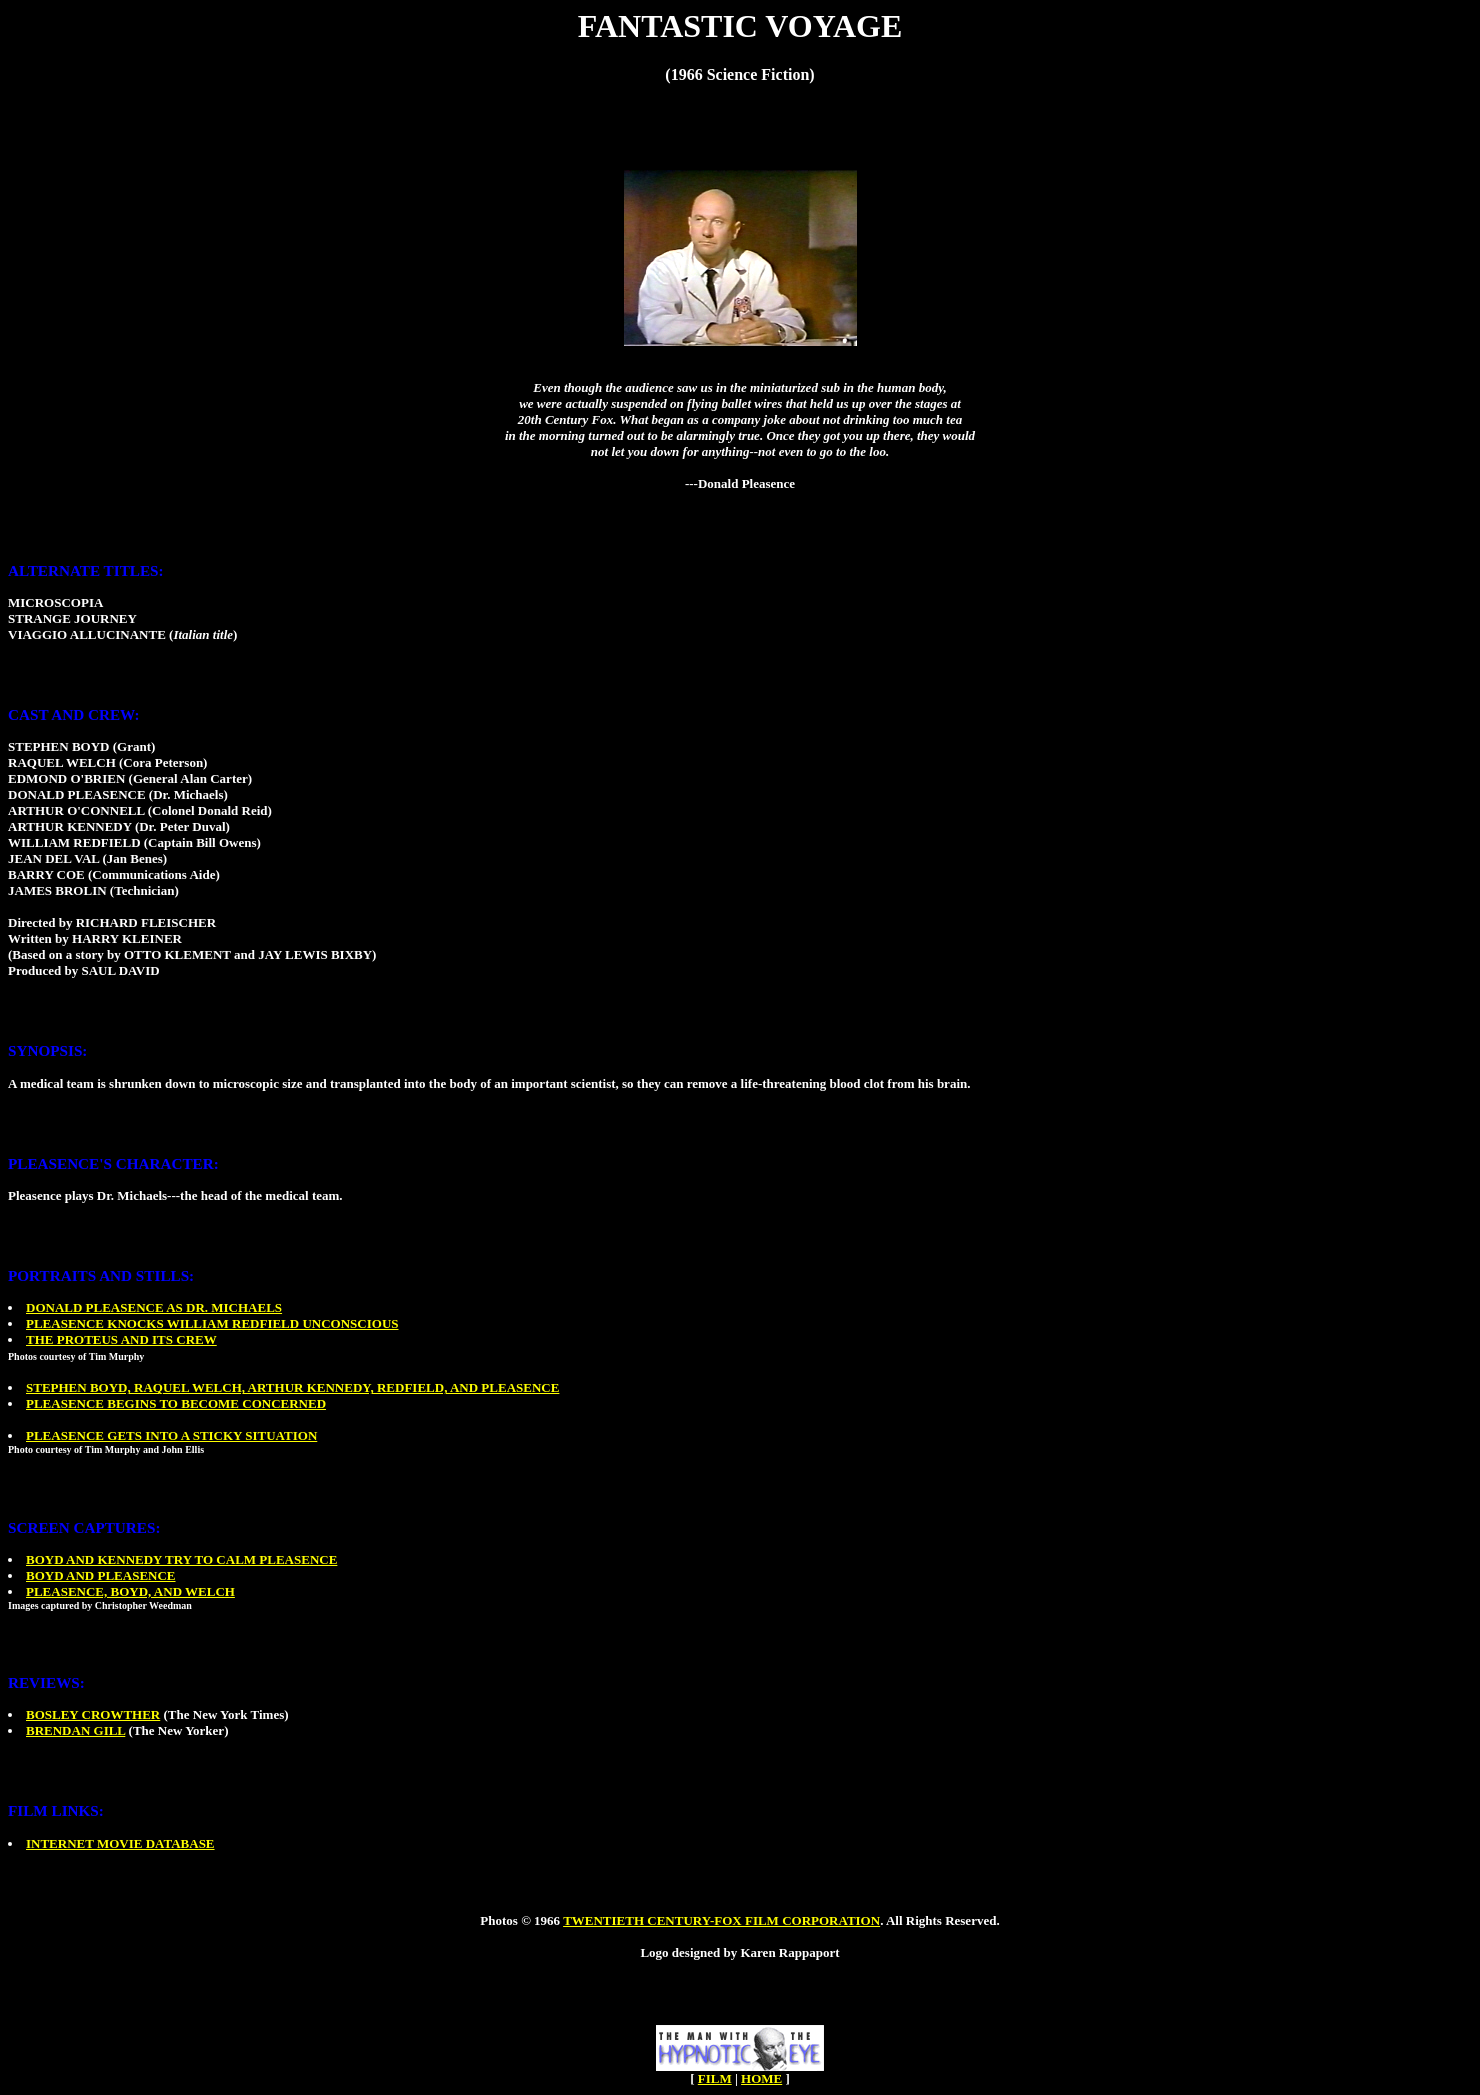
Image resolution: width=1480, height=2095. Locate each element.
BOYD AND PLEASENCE (101, 1575)
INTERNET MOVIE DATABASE (120, 1843)
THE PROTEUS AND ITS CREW (121, 1339)
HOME (761, 2078)
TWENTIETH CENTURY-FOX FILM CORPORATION (721, 1920)
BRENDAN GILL (75, 1730)
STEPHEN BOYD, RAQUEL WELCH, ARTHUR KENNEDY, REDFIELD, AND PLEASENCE (292, 1387)
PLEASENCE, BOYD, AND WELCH (130, 1591)
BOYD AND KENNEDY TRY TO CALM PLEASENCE (181, 1559)
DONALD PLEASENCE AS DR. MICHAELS (154, 1307)
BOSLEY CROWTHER (93, 1714)
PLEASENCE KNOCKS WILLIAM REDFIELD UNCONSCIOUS (212, 1323)
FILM (715, 2078)
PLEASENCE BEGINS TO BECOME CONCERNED (176, 1403)
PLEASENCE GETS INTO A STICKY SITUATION (171, 1435)
